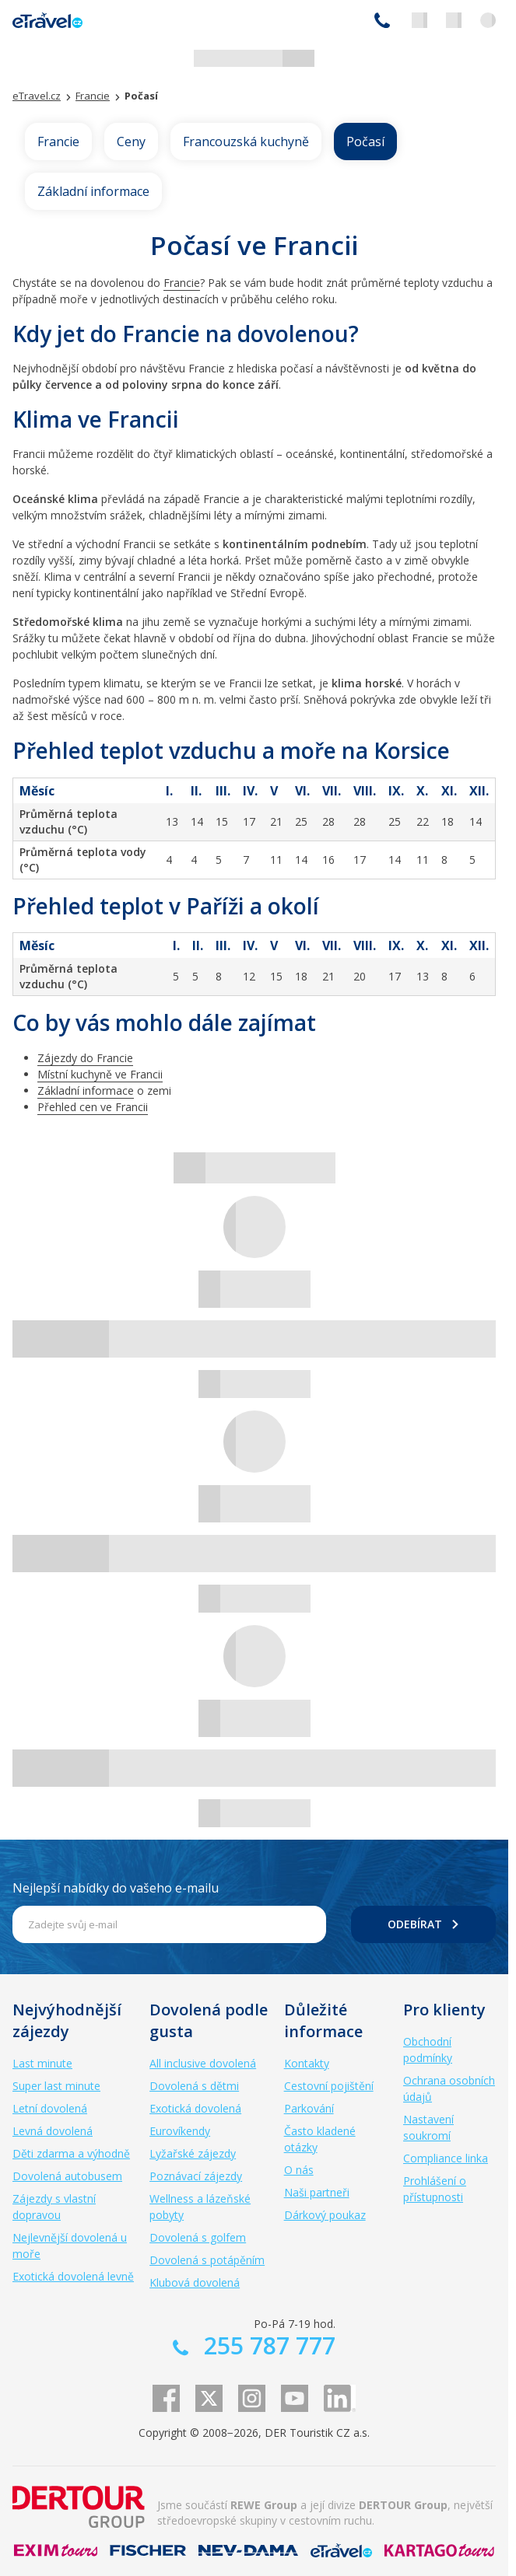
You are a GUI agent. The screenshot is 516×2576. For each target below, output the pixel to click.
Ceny (131, 141)
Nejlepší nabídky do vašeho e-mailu (115, 1887)
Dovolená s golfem (197, 2237)
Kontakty (306, 2063)
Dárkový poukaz (325, 2214)
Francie (58, 141)
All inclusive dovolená (202, 2063)
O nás (299, 2169)
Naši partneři (316, 2192)
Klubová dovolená (194, 2282)
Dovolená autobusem (67, 2176)
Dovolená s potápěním (207, 2260)
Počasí (365, 141)
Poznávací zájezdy (195, 2176)
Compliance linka (445, 2158)
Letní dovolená (49, 2108)
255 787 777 (382, 20)
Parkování (309, 2108)
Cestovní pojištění (329, 2085)
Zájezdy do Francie (85, 1057)
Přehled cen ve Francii (92, 1106)
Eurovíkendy (179, 2130)
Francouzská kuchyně (246, 141)
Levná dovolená (52, 2130)
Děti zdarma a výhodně (71, 2153)
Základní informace (93, 191)
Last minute (42, 2063)
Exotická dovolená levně (73, 2276)
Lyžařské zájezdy (192, 2153)
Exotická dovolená (195, 2108)
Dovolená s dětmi (194, 2085)
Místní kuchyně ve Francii (100, 1074)
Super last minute (56, 2085)
